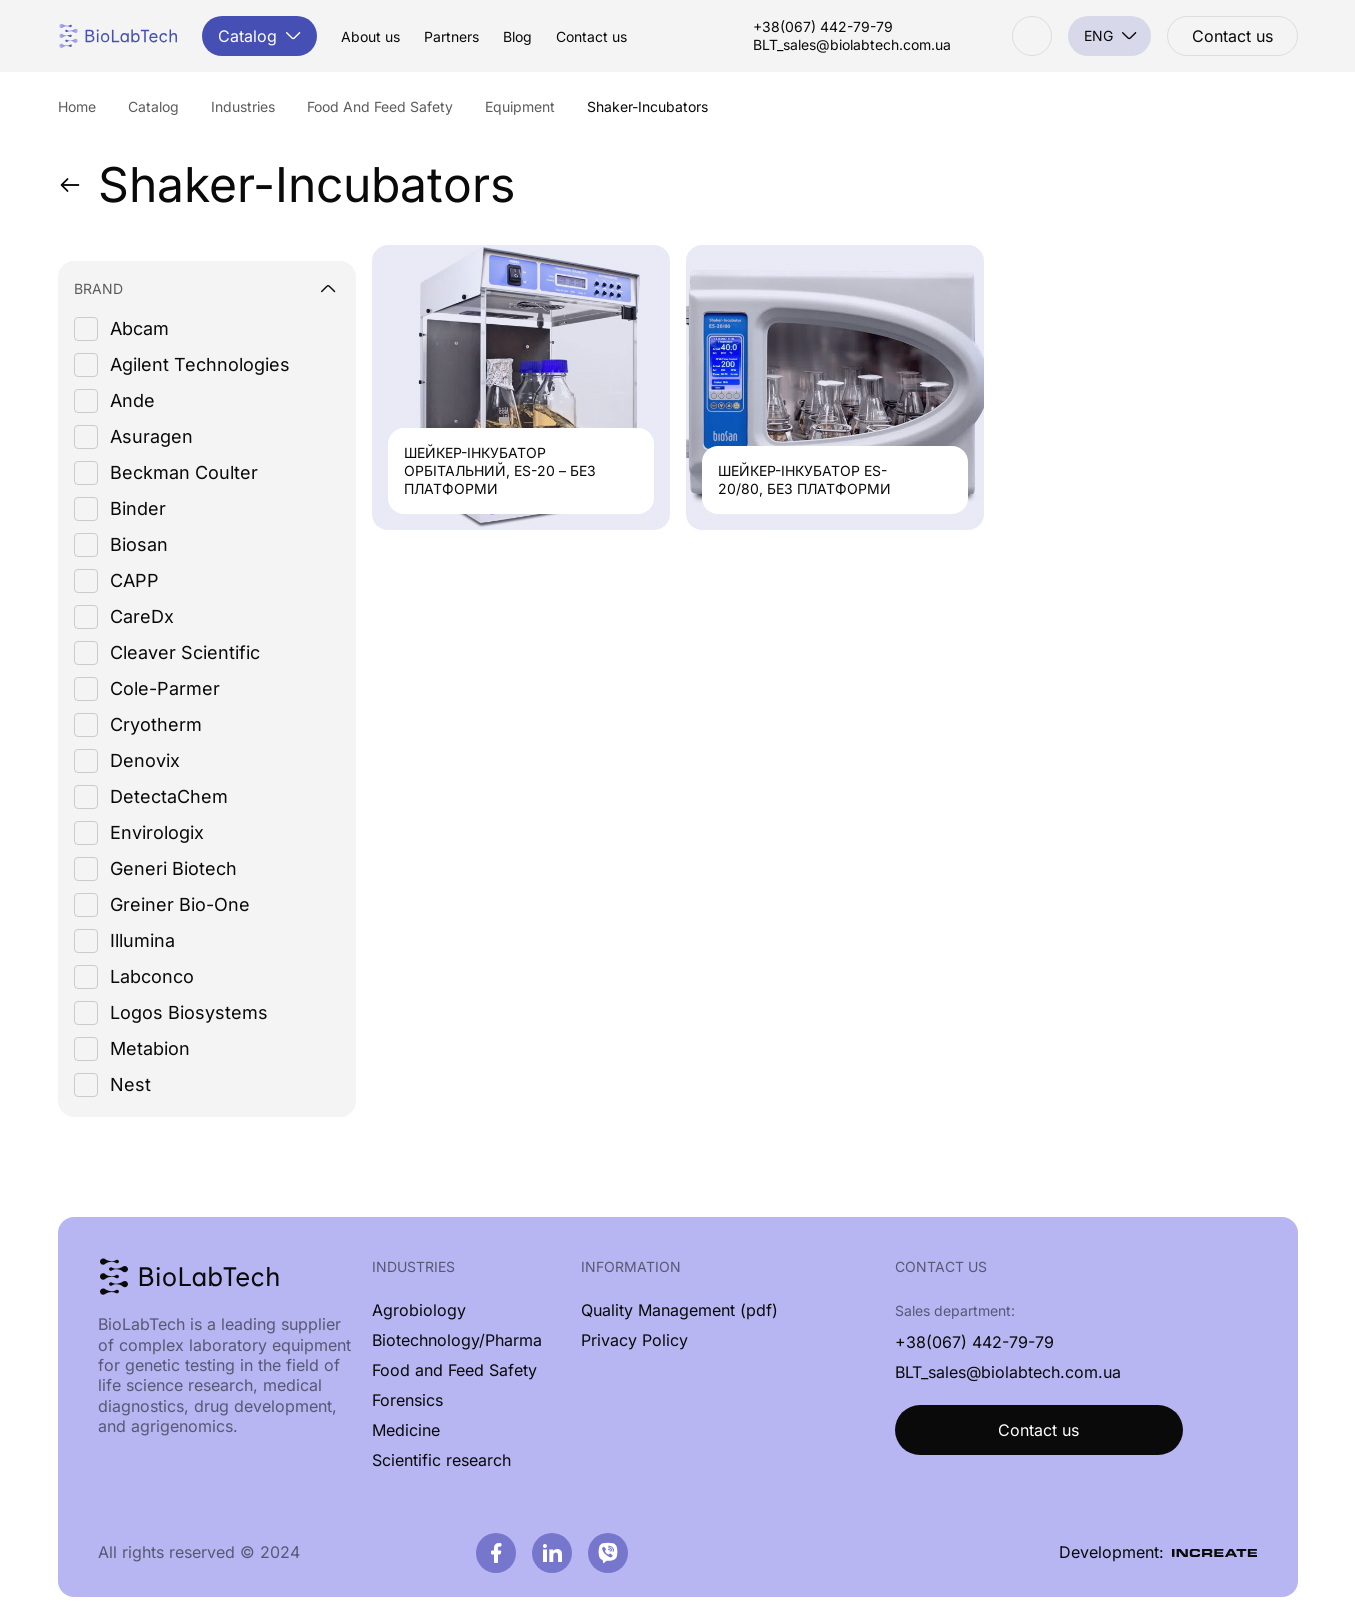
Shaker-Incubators (286, 185)
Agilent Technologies (200, 364)
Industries (413, 1266)
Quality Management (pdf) (679, 1310)
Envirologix (157, 832)
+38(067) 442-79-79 (823, 27)
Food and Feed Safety (454, 1370)
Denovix (145, 760)
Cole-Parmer (165, 688)
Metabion (150, 1048)
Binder (138, 508)
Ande (132, 400)
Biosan (139, 544)
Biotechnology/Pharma (457, 1340)
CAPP (134, 580)
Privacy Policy (634, 1340)
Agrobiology (419, 1310)
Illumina (142, 940)
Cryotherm (156, 724)
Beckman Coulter (184, 472)
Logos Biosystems (189, 1012)
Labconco (152, 976)
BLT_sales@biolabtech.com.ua (852, 45)
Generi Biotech (173, 868)
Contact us (591, 37)
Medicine (406, 1430)
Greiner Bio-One (180, 904)
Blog (517, 37)
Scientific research (441, 1460)
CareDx (142, 616)
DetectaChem (169, 796)
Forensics (407, 1400)
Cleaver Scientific (185, 652)
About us (370, 37)
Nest (130, 1084)
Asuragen (151, 436)
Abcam (139, 328)
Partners (451, 37)
